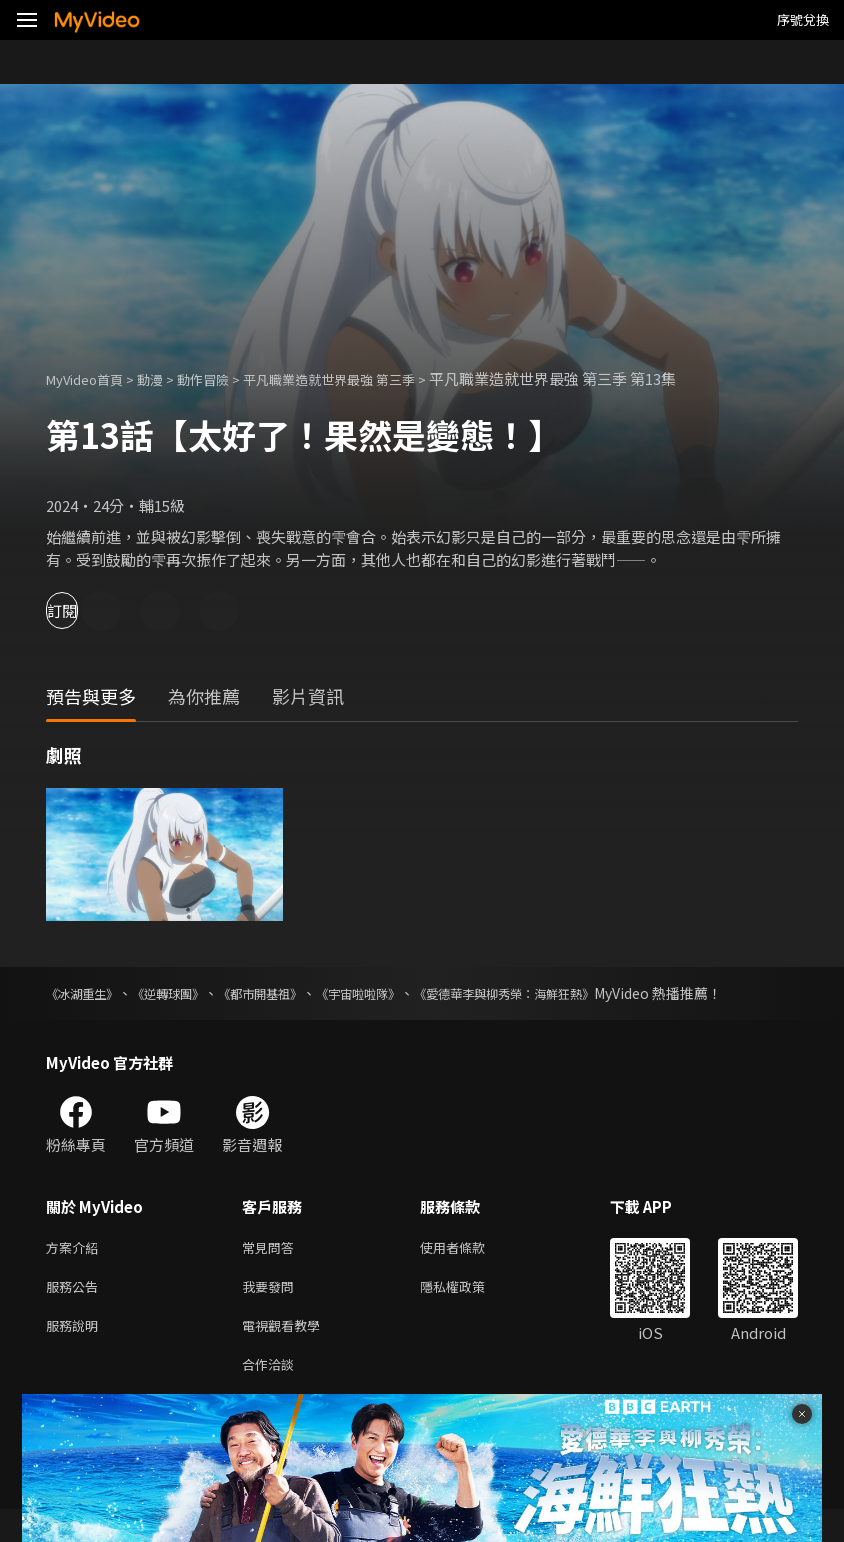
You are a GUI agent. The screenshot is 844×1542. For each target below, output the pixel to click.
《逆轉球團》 (190, 993)
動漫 (166, 378)
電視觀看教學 (287, 1353)
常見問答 (272, 1269)
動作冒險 (225, 378)
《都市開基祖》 (299, 993)
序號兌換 (803, 19)
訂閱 (86, 610)
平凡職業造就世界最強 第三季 (368, 378)
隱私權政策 (469, 1311)
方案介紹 (76, 1269)
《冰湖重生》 (88, 993)
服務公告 (76, 1311)
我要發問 (272, 1311)
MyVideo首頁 (91, 378)
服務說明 (76, 1353)
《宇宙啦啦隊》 (415, 993)
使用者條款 (469, 1269)
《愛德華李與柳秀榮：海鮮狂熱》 (587, 993)
